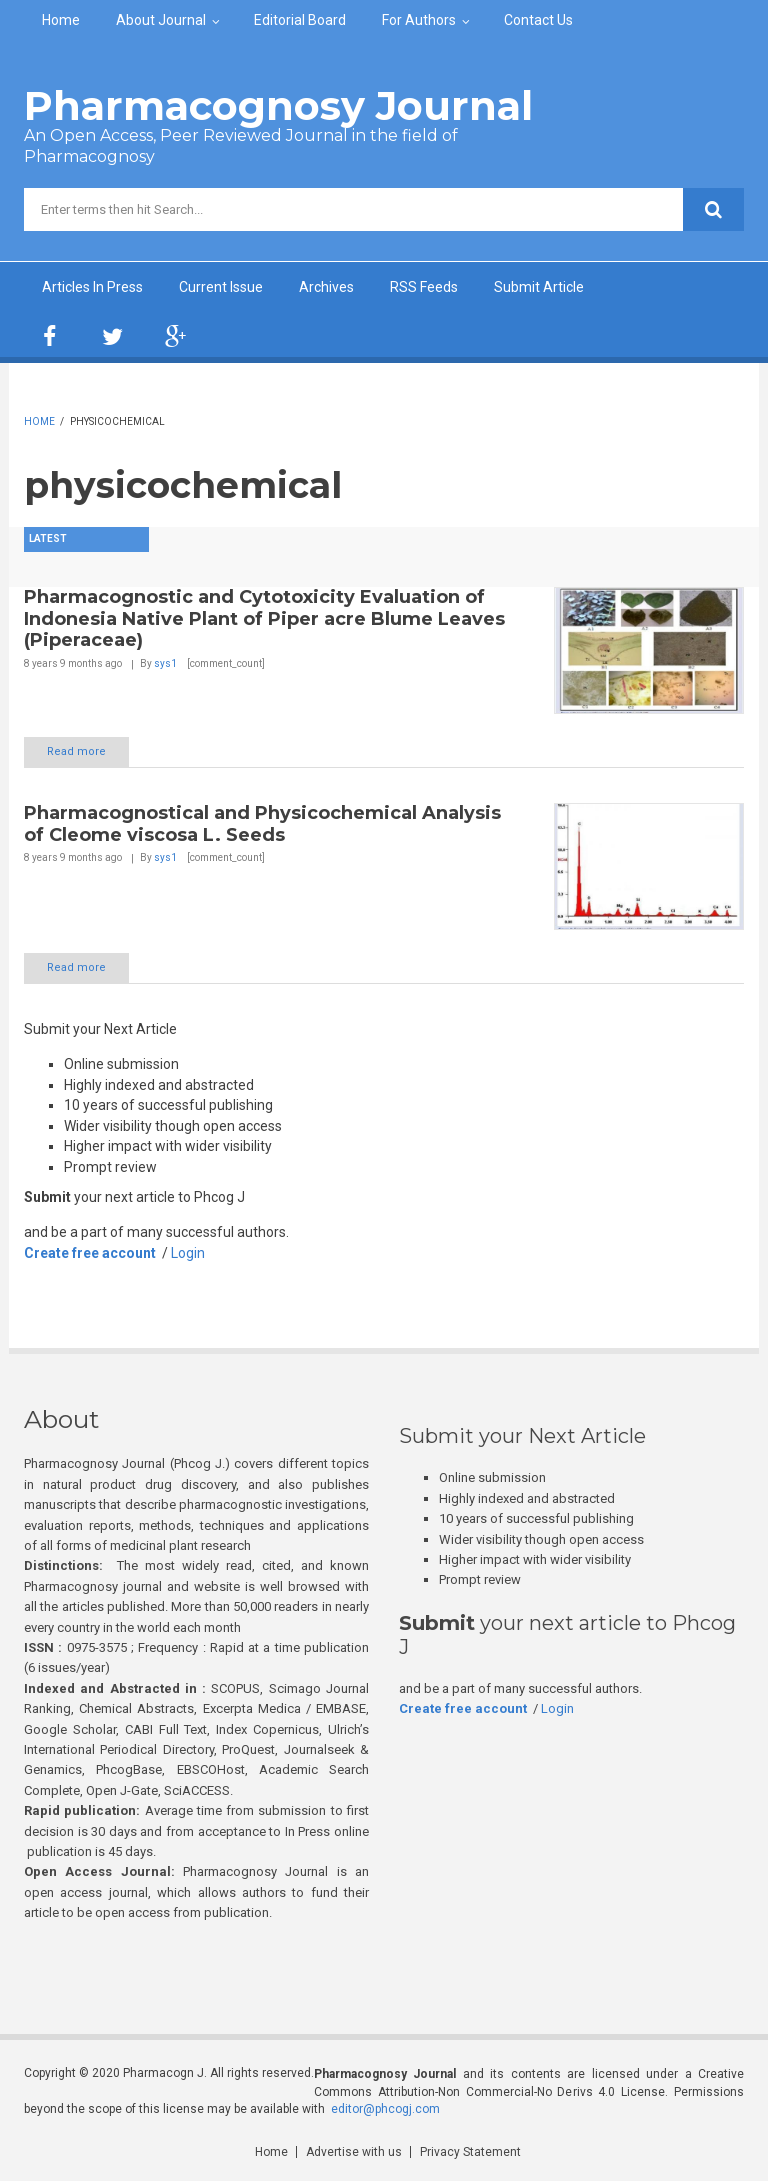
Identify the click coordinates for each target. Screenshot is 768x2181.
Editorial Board (300, 20)
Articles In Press (92, 287)
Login (188, 1253)
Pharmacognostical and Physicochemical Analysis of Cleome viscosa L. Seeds (262, 824)
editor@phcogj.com (385, 2109)
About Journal (161, 20)
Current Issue (221, 287)
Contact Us (538, 20)
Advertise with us (354, 2152)
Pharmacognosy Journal (278, 105)
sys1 (165, 663)
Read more (76, 751)
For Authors (419, 20)
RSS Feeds (424, 287)
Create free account (90, 1253)
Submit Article (539, 287)
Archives (326, 287)
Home (61, 20)
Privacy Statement (470, 2152)
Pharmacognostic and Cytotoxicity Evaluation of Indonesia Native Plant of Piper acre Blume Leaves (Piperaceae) (264, 618)
